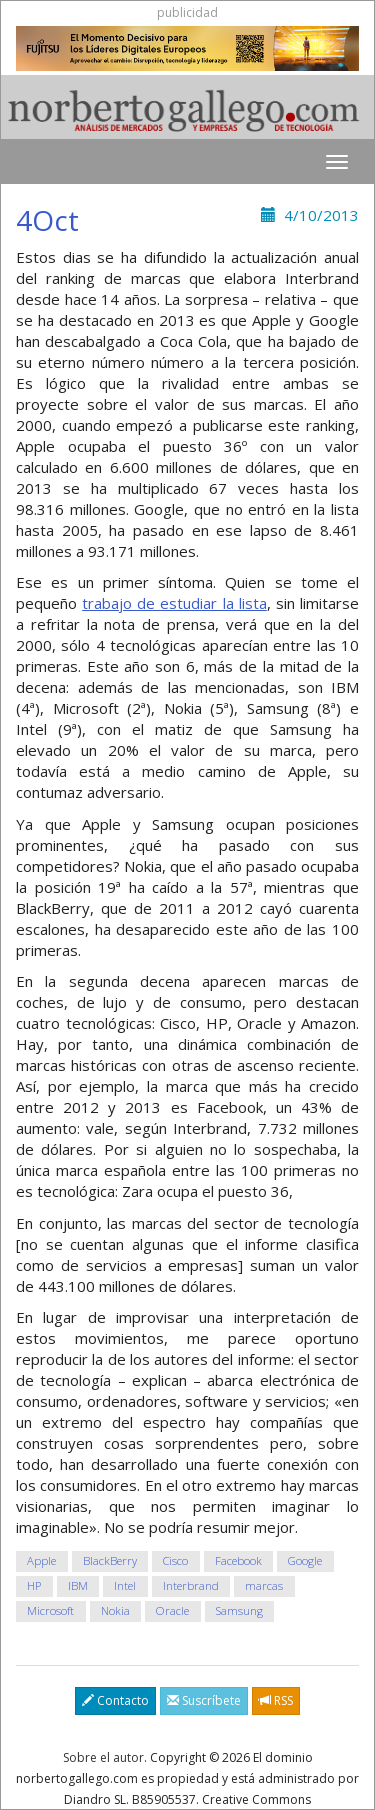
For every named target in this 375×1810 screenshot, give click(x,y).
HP (34, 1586)
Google (305, 1561)
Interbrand (191, 1586)
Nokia (115, 1611)
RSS (276, 1700)
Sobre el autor (103, 1757)
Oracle (172, 1611)
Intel (125, 1586)
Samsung (239, 1611)
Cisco (175, 1561)
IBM (78, 1586)
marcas (264, 1586)
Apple (41, 1561)
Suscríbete (204, 1700)
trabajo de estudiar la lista (174, 603)
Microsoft (50, 1611)
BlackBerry (110, 1561)
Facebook (238, 1561)
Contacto (115, 1700)
